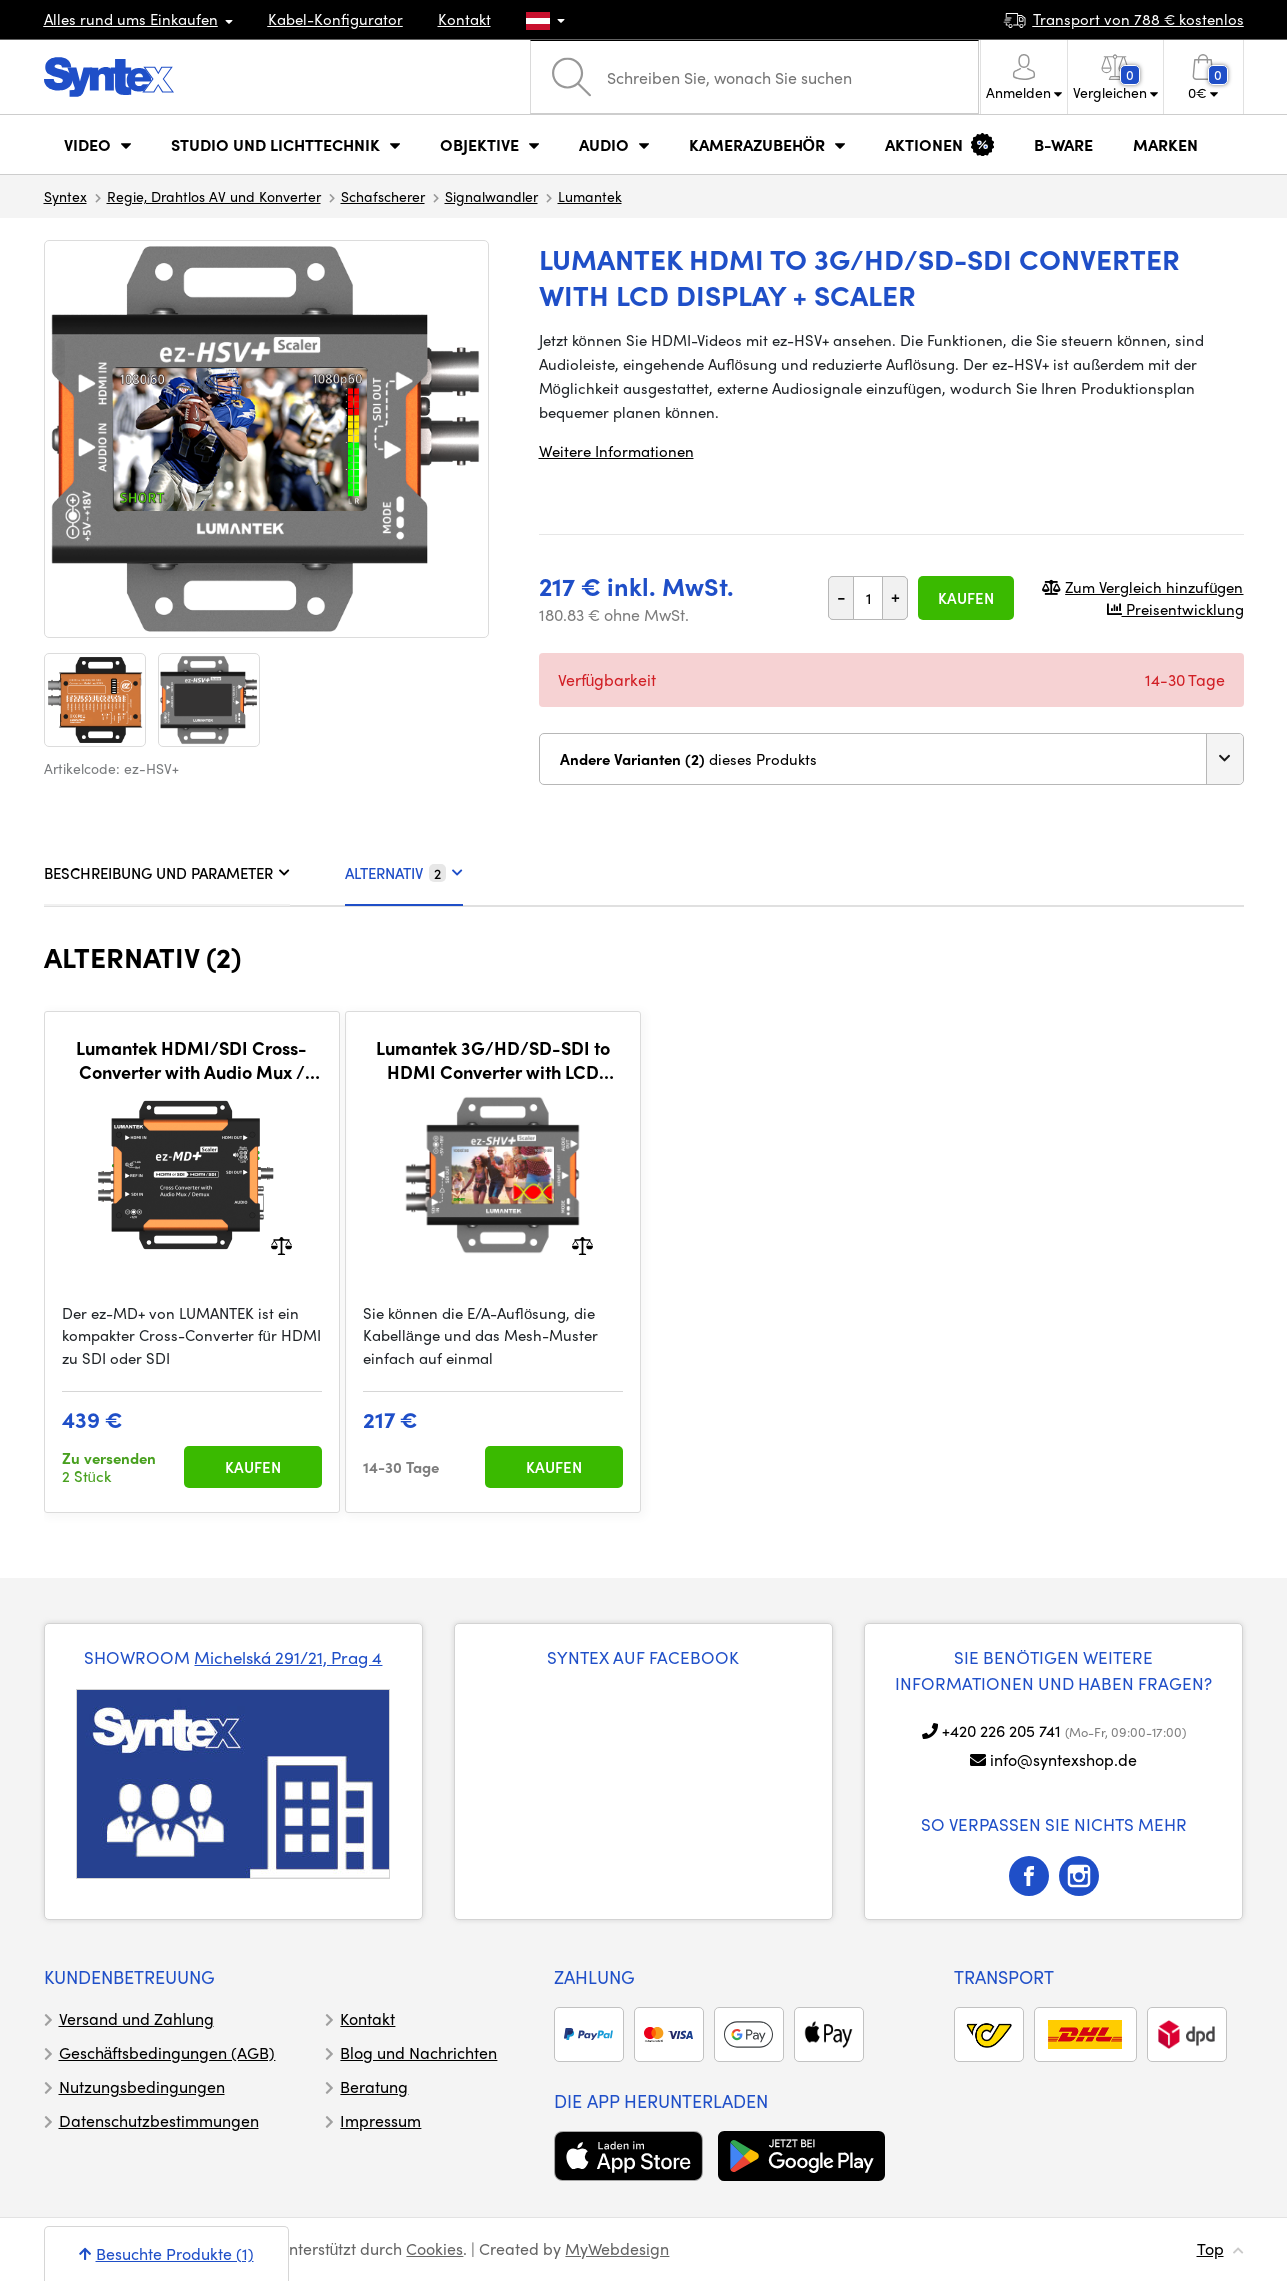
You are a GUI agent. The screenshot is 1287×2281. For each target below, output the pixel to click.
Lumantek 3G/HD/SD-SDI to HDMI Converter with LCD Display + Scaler (493, 1059)
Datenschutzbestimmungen (159, 2120)
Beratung (374, 2086)
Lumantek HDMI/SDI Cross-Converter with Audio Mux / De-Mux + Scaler (191, 1059)
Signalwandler (491, 196)
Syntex (65, 196)
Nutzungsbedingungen (142, 2086)
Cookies (434, 2248)
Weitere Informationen (616, 451)
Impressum (380, 2120)
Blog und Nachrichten (418, 2052)
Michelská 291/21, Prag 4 (288, 1657)
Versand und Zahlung (136, 2018)
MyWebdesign (617, 2248)
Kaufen (966, 598)
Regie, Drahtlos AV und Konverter (214, 196)
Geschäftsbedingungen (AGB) (167, 2052)
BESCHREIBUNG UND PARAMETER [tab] (167, 873)
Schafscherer (383, 196)
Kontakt (464, 19)
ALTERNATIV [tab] (404, 873)
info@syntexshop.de (1063, 1759)
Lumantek (590, 196)
